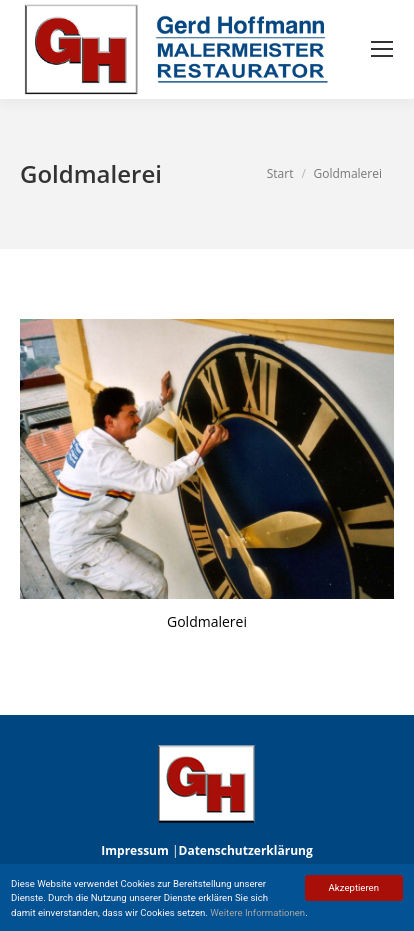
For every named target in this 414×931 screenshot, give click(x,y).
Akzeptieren (354, 887)
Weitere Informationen (257, 912)
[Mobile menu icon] (382, 49)
